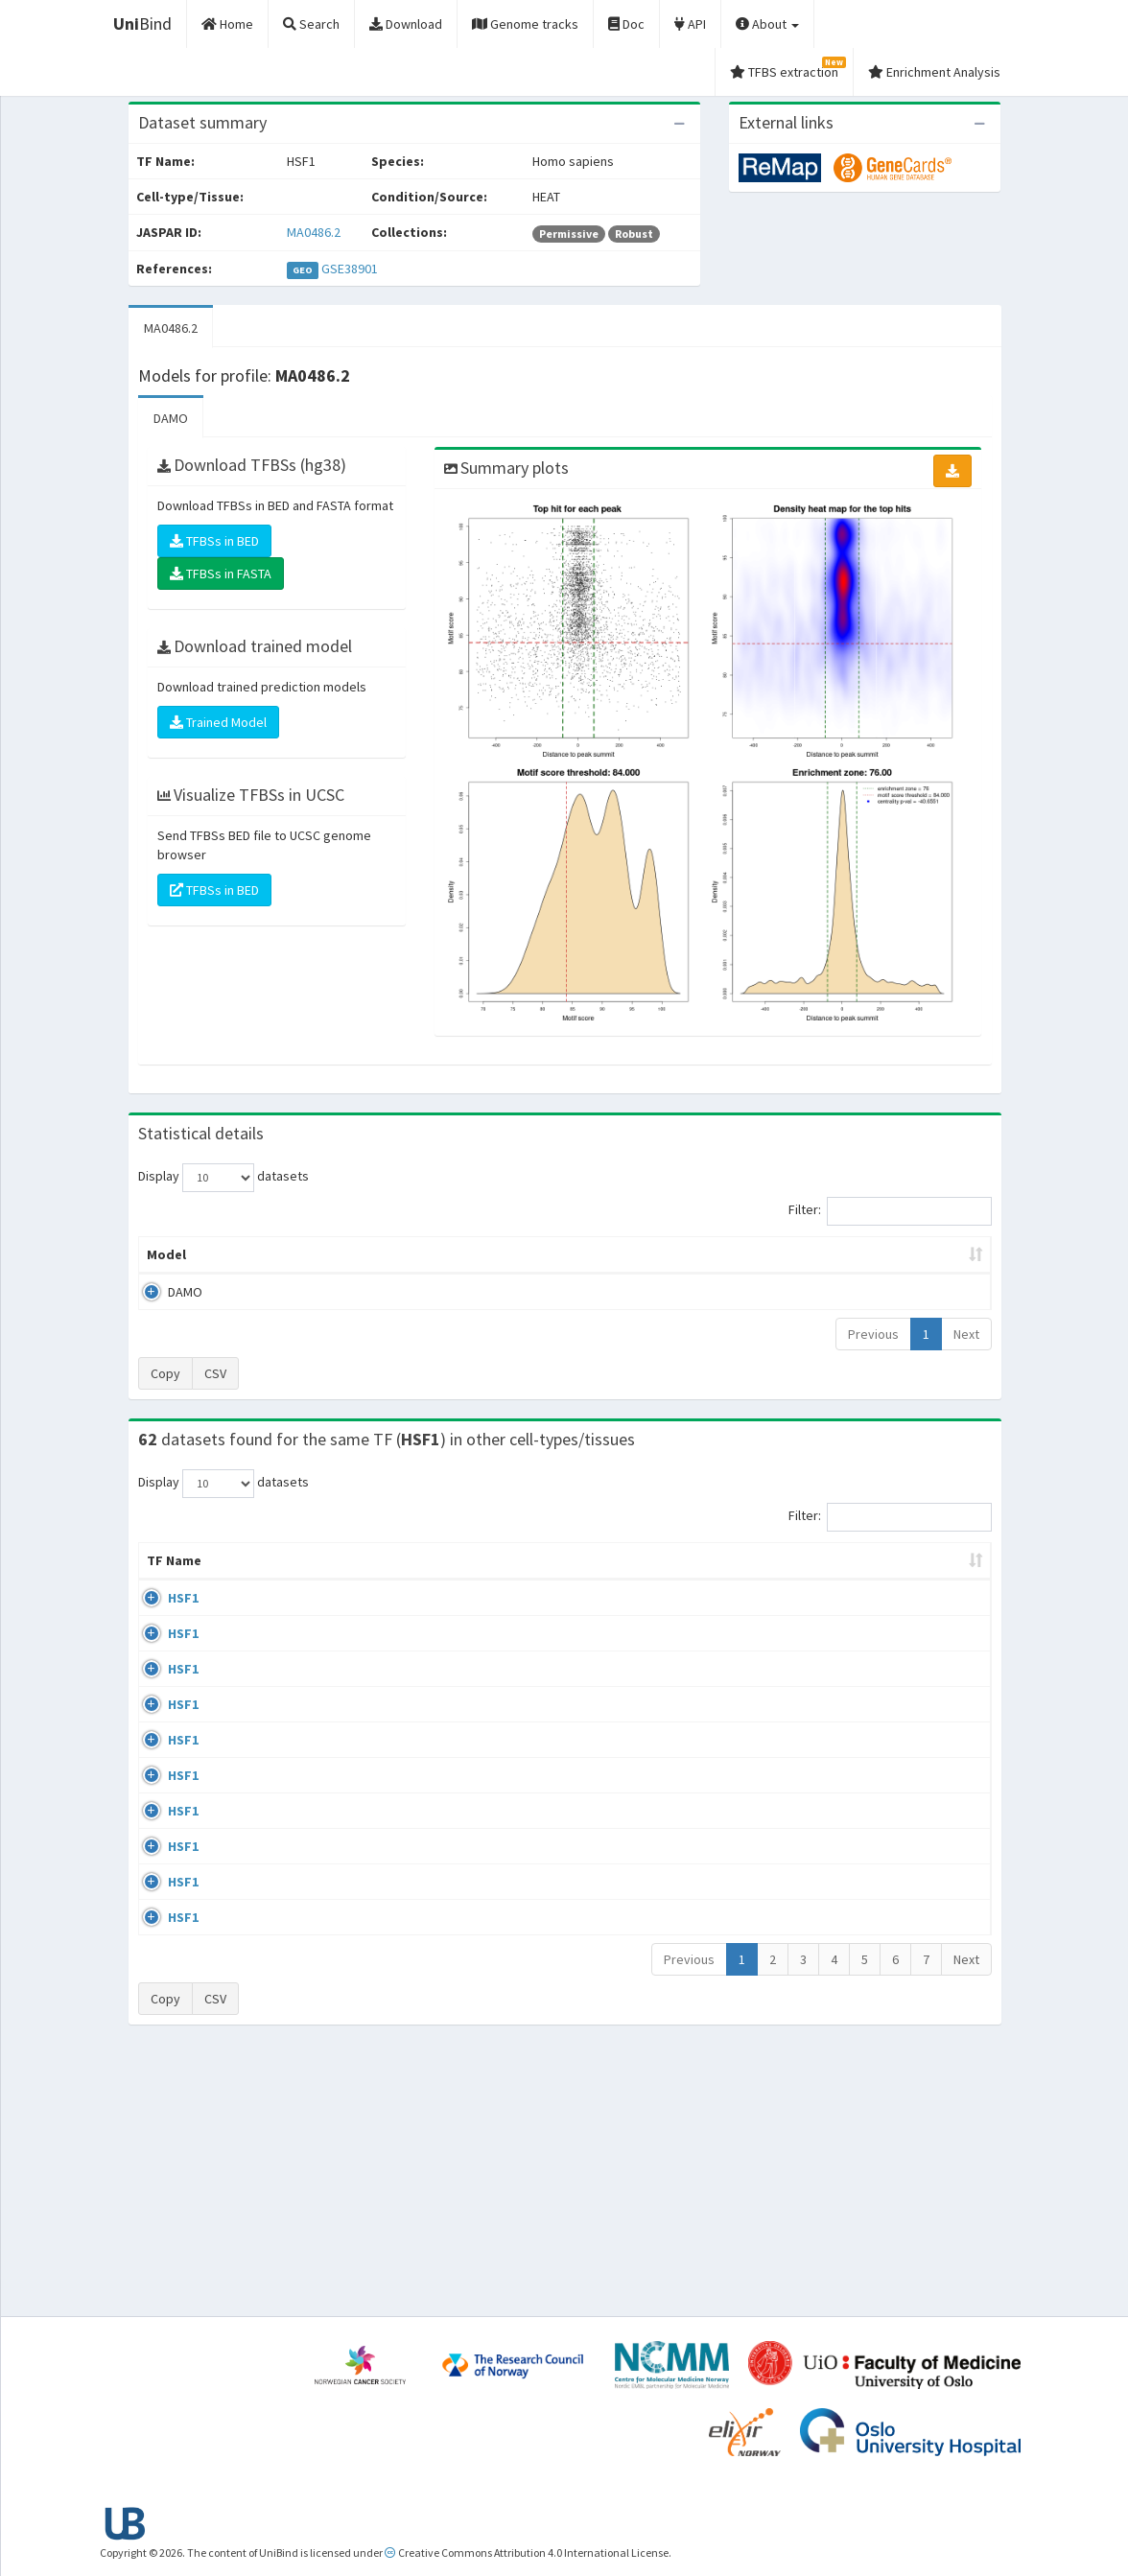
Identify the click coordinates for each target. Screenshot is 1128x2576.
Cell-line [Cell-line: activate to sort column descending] (247, 1579)
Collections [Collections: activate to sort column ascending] (611, 1579)
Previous (873, 1334)
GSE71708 (836, 1988)
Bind (142, 23)
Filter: (890, 1211)
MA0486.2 (314, 232)
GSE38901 (349, 268)
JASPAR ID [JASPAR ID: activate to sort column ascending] (936, 1570)
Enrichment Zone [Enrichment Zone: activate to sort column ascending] (482, 1254)
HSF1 (162, 1617)
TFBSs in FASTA (220, 573)
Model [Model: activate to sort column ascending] (166, 1254)
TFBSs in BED (214, 541)
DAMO (170, 418)
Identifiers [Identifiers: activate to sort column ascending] (842, 1579)
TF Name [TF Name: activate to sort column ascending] (164, 1570)
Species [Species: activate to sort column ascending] (714, 1579)
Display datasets (223, 1177)
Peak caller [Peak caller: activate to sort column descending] (259, 1254)
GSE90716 (836, 1914)
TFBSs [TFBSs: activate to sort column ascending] (595, 1254)
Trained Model (218, 722)
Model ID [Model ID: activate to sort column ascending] (362, 1254)
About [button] (767, 24)
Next (966, 1334)
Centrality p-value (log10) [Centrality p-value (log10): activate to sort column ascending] (877, 1254)
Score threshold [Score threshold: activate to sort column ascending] (705, 1254)
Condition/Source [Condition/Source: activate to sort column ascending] (415, 1579)
